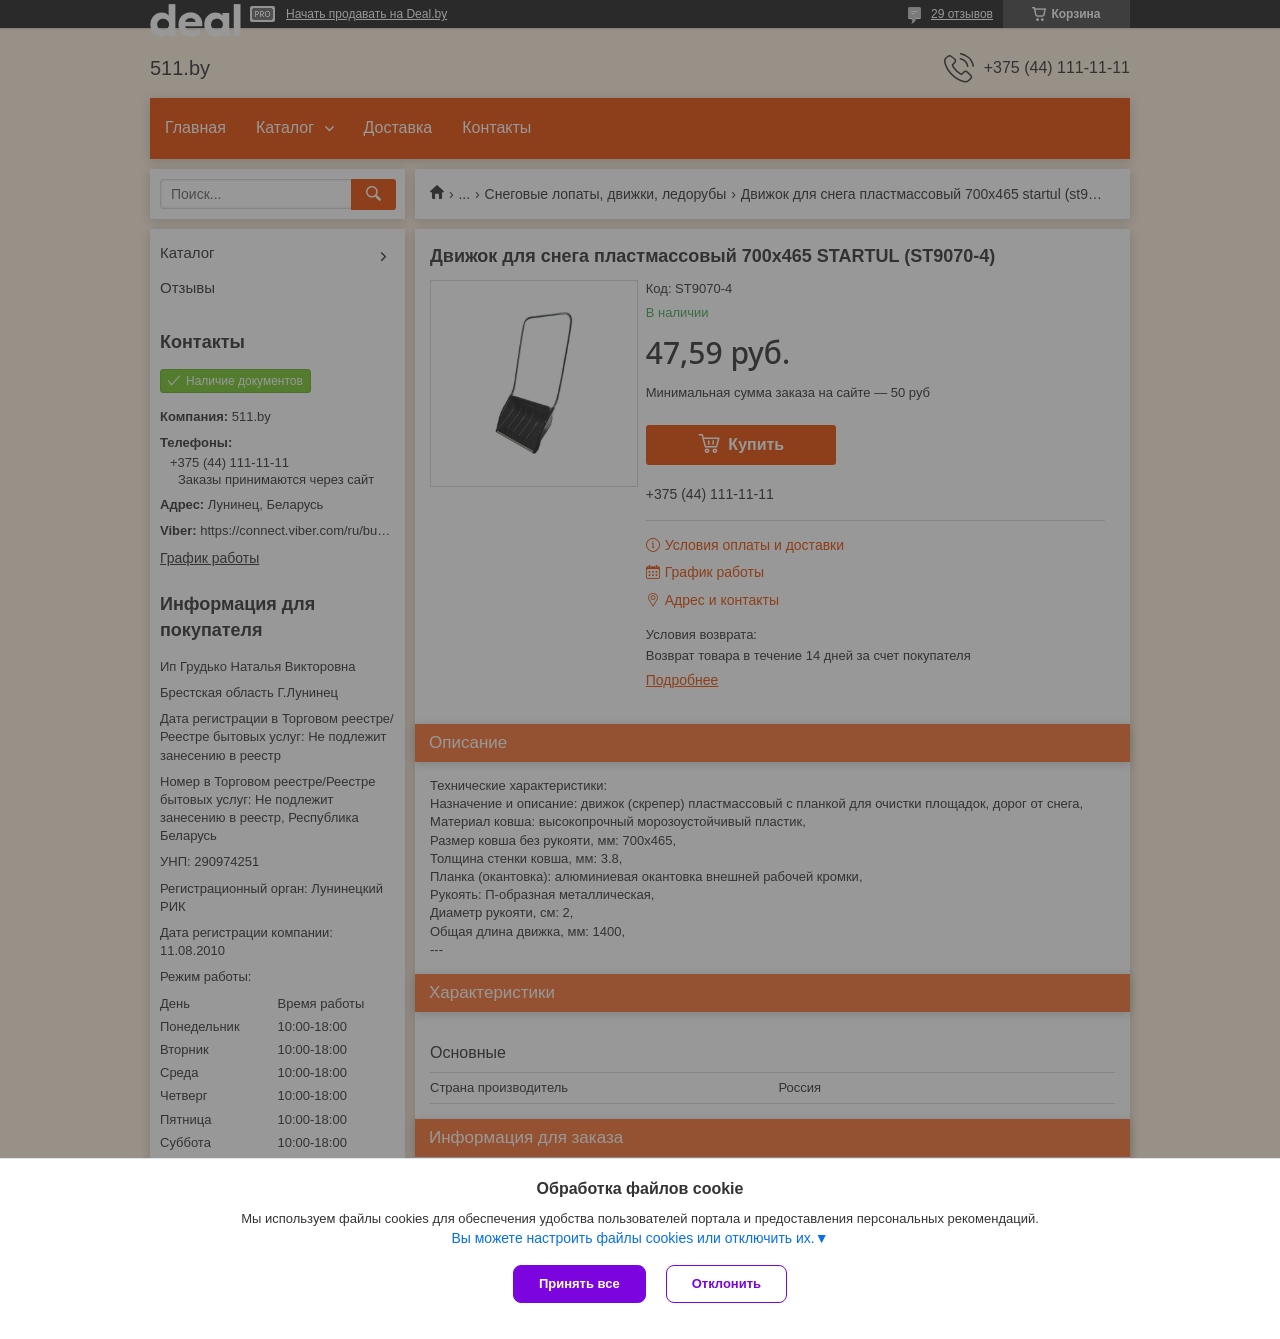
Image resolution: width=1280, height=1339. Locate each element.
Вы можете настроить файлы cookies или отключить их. (632, 1238)
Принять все (579, 1283)
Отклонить (726, 1283)
